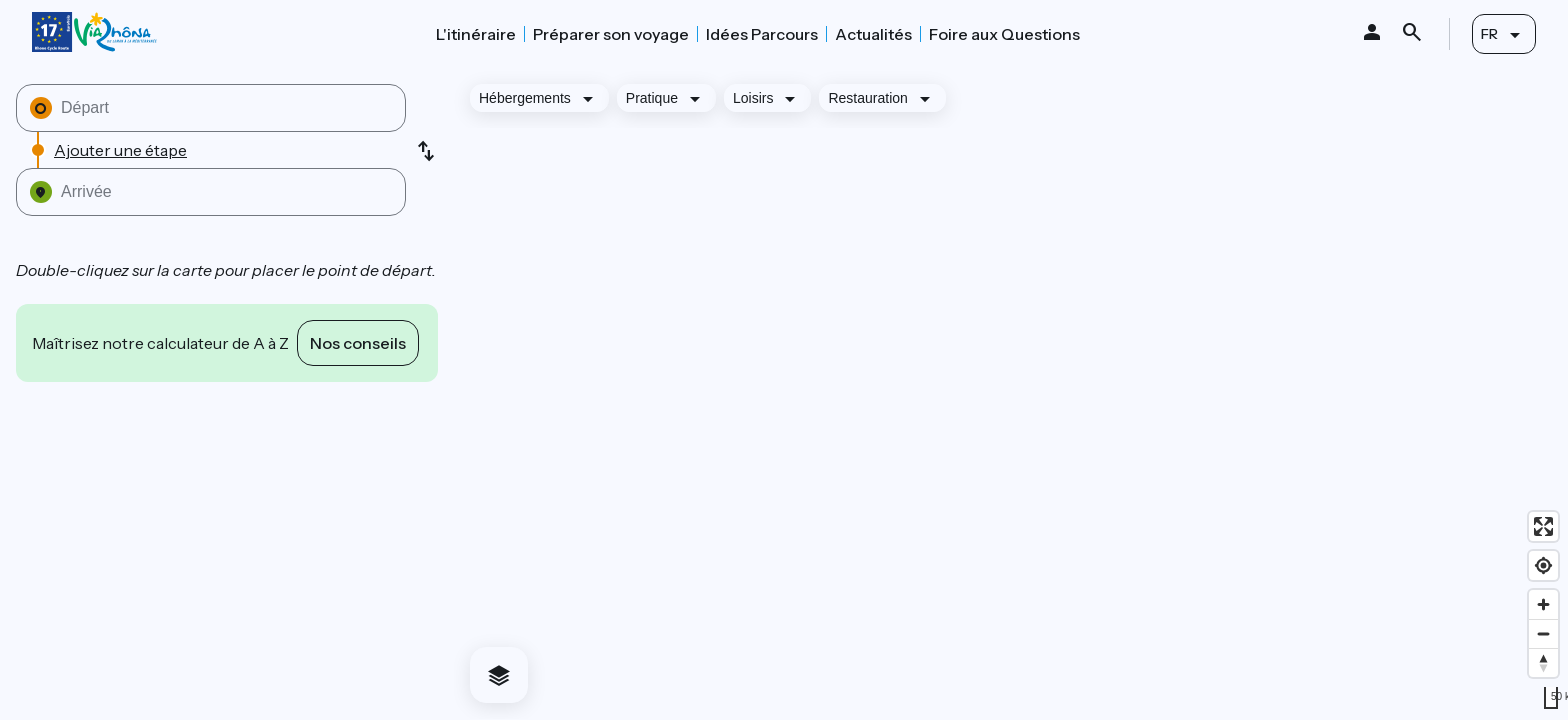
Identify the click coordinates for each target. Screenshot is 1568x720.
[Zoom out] (1543, 633)
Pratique (652, 98)
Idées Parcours (762, 34)
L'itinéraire (476, 34)
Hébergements (525, 98)
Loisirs (753, 98)
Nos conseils (358, 343)
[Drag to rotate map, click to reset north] (1543, 662)
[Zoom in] (1543, 604)
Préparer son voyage (611, 34)
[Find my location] (1543, 565)
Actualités (873, 34)
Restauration (867, 98)
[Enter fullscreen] (1543, 526)
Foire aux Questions (1004, 34)
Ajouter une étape (120, 150)
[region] (1011, 393)
